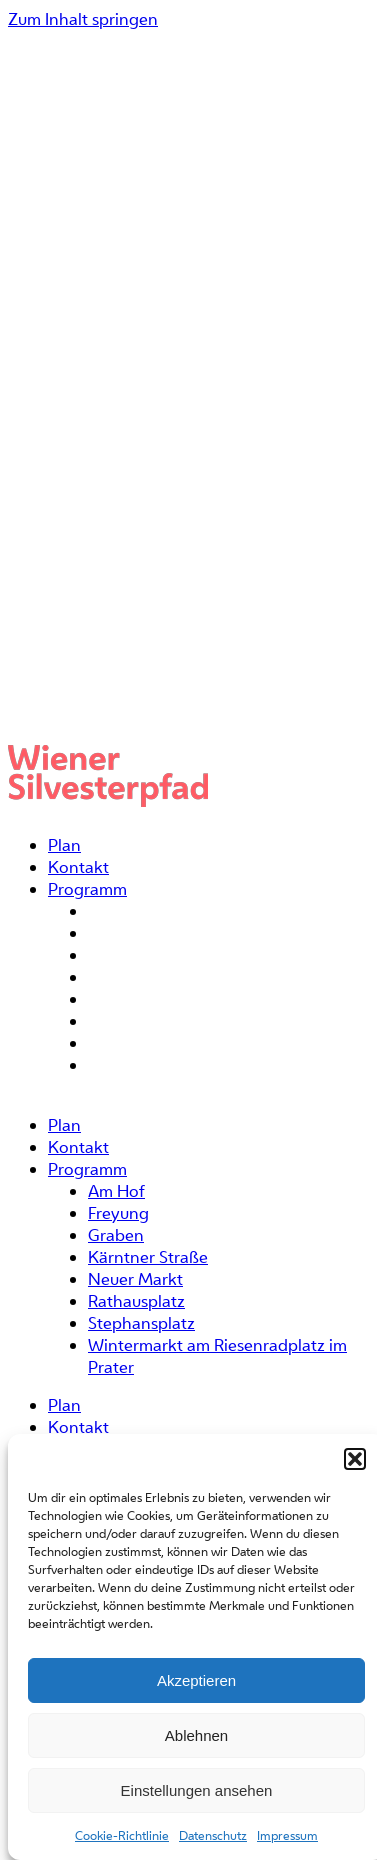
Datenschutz (213, 1835)
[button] (355, 1459)
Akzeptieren (196, 1680)
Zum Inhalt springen (83, 19)
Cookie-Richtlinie (122, 1835)
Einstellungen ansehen (197, 1790)
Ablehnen (196, 1735)
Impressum (287, 1835)
